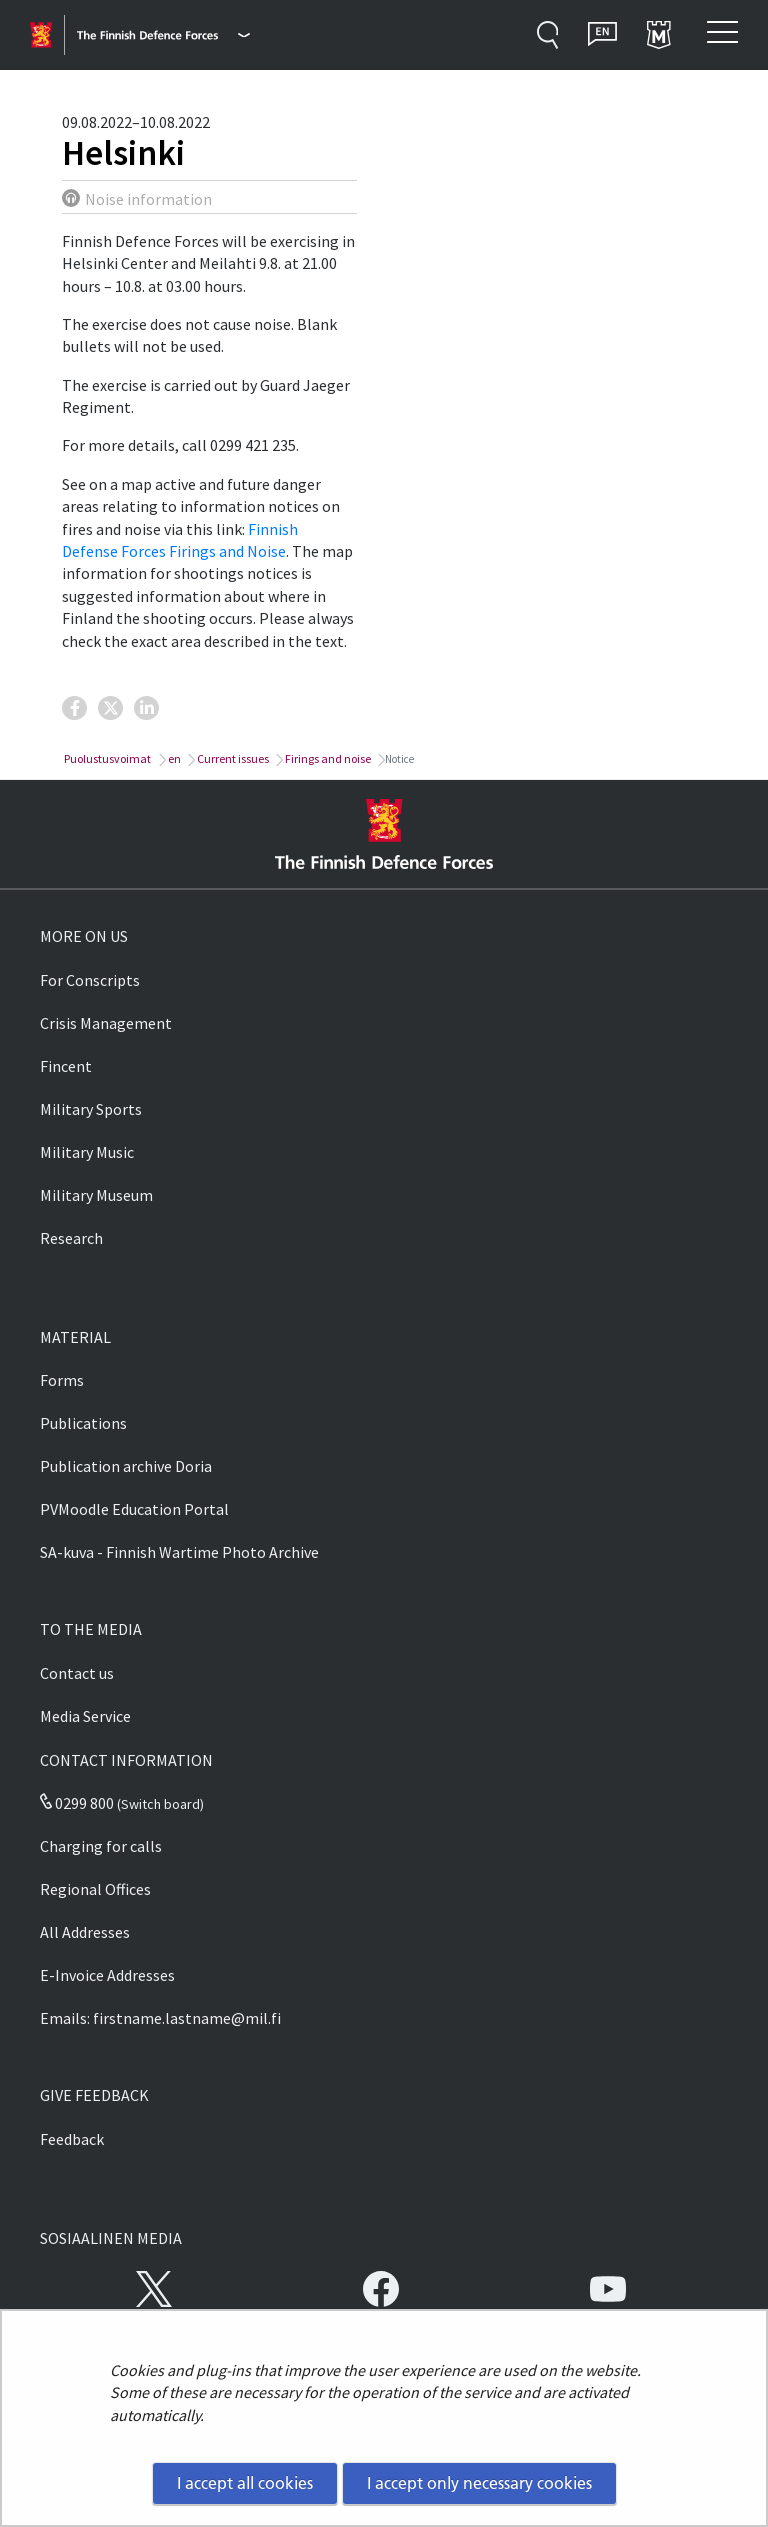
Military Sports (91, 1109)
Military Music (87, 1152)
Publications (83, 1423)
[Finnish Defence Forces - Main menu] (163, 35)
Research (71, 1238)
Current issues (232, 758)
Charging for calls (101, 1846)
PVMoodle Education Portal (134, 1509)
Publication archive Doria (126, 1466)
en (173, 758)
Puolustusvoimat (106, 758)
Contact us (77, 1673)
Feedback (72, 2139)
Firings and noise (327, 758)
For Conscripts (90, 980)
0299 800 (77, 1803)
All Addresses (85, 1932)
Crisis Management (106, 1023)
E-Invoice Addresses (107, 1975)
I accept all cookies (245, 2483)
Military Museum (96, 1195)
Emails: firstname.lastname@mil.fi (160, 2018)
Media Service (85, 1716)
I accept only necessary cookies (479, 2483)
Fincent (66, 1066)
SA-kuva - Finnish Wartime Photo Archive (179, 1552)
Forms (62, 1380)
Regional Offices (95, 1889)
